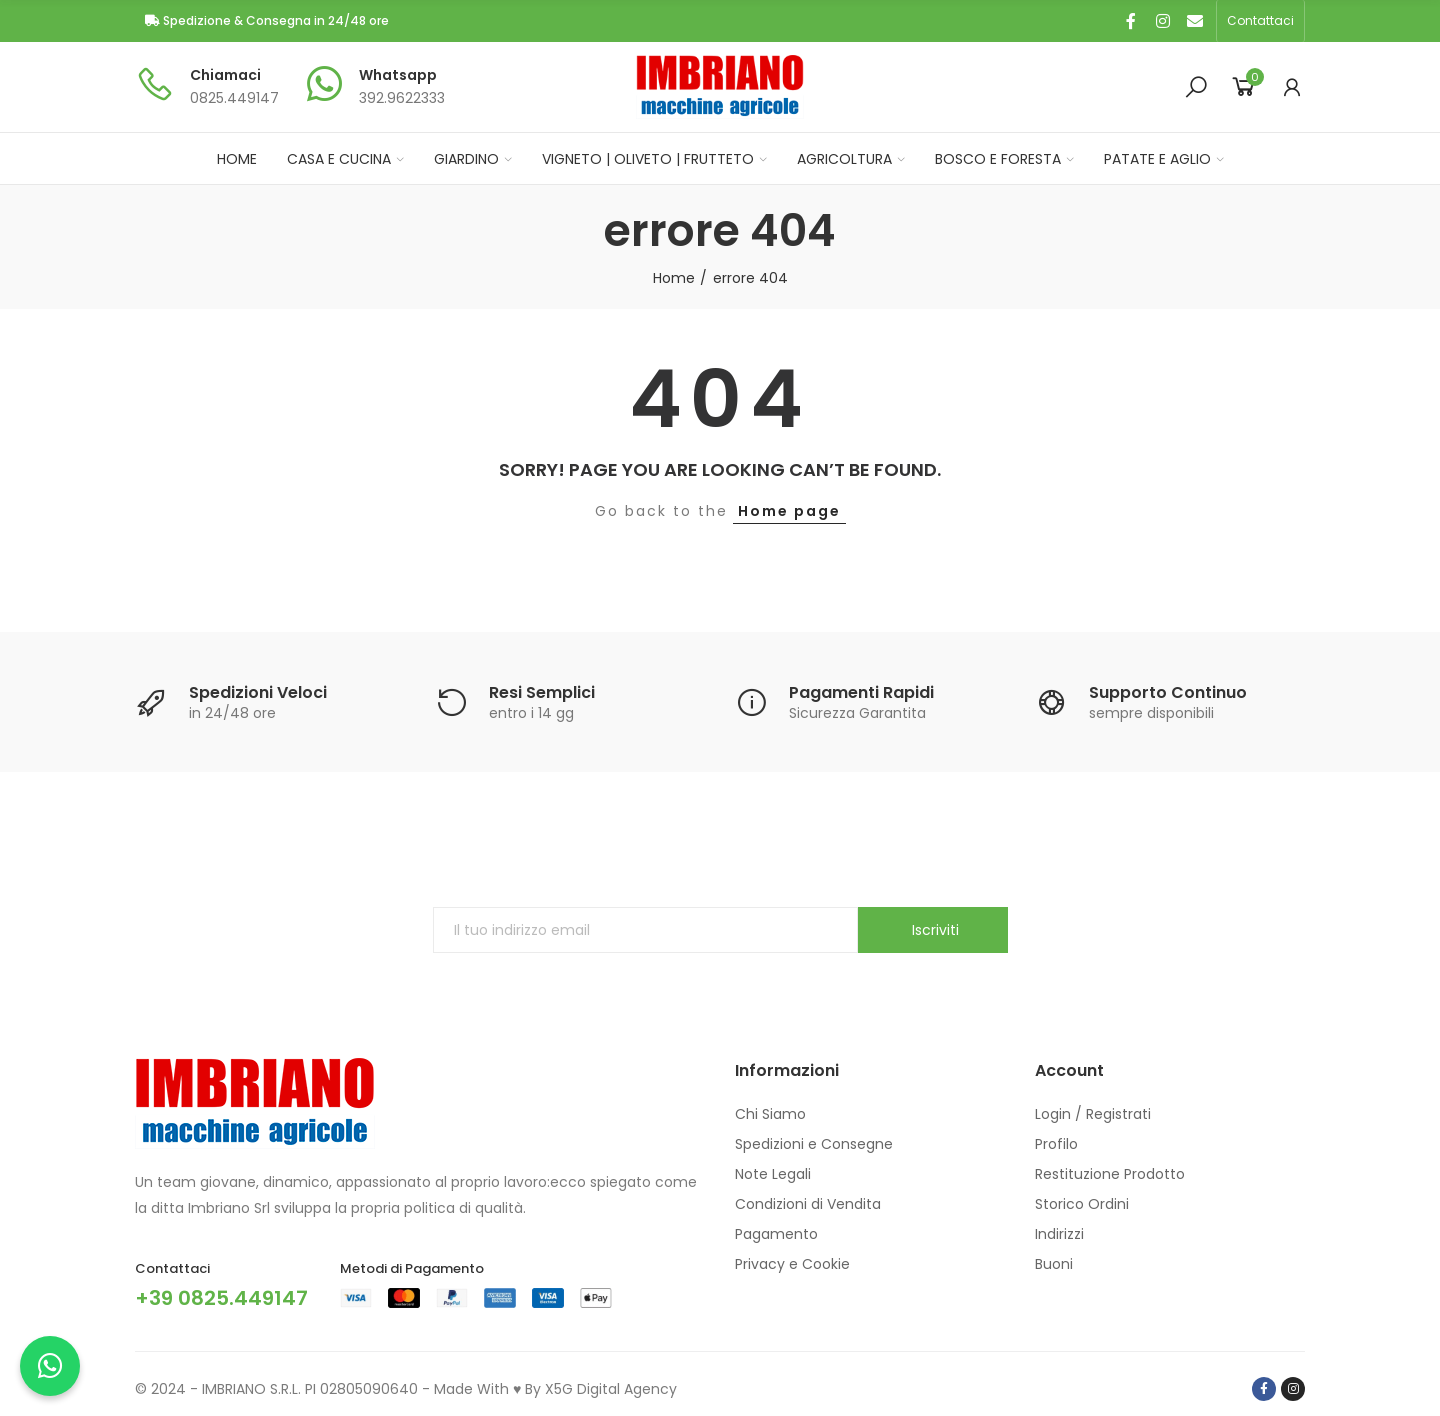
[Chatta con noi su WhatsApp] (50, 1366)
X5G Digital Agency (611, 1389)
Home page (789, 511)
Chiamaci (225, 75)
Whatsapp (398, 75)
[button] (1260, 21)
